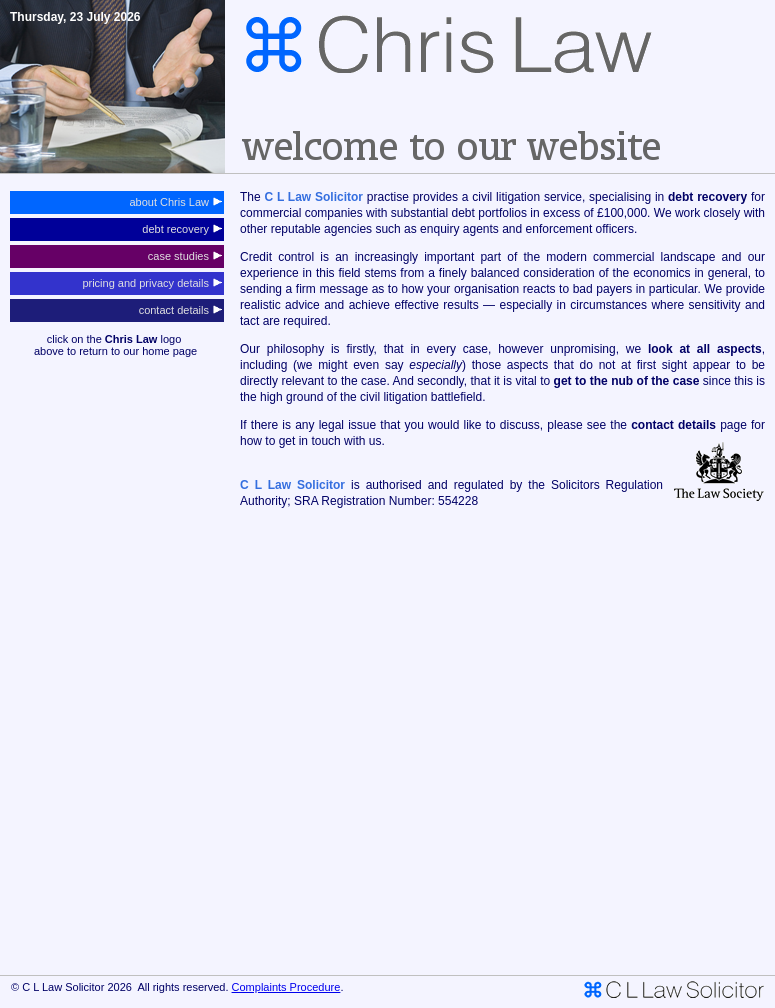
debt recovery (182, 229)
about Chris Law (175, 202)
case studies (185, 256)
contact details (180, 310)
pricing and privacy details (152, 283)
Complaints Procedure (286, 987)
